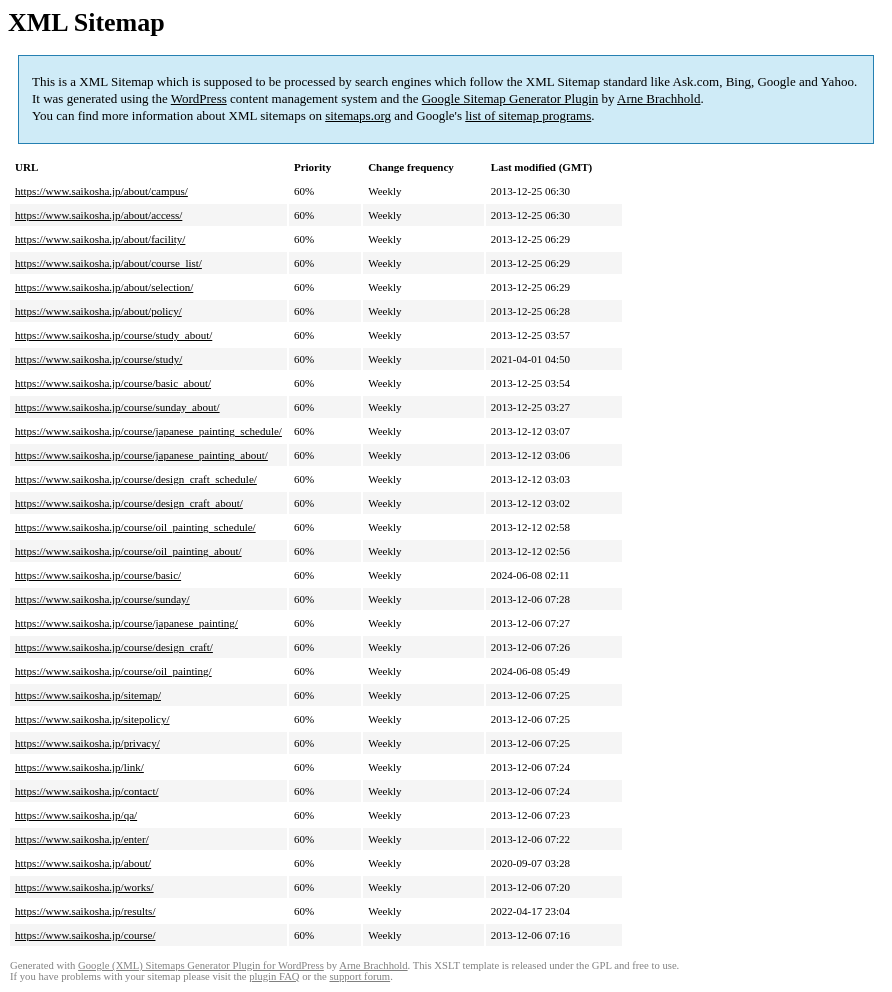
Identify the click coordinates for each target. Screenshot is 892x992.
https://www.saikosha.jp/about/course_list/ (108, 263)
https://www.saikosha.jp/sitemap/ (88, 695)
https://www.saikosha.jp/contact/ (87, 791)
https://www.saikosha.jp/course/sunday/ (102, 599)
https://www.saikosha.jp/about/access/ (98, 215)
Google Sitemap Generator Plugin (510, 98)
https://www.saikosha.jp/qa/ (76, 815)
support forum (359, 976)
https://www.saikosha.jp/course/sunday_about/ (117, 407)
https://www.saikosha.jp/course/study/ (98, 359)
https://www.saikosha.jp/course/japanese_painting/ (126, 623)
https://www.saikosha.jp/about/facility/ (100, 239)
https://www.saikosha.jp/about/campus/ (101, 191)
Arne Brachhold (658, 98)
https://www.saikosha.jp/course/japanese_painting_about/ (141, 455)
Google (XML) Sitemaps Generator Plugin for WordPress (201, 965)
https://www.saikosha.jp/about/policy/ (98, 311)
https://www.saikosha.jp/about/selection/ (104, 287)
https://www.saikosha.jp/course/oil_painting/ (113, 671)
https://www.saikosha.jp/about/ (83, 863)
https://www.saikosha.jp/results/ (85, 911)
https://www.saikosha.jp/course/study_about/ (113, 335)
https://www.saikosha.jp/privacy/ (87, 743)
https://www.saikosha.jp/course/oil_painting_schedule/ (135, 527)
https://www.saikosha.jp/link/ (79, 767)
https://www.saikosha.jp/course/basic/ (98, 575)
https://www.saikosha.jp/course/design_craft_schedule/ (136, 479)
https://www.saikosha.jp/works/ (84, 887)
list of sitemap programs (528, 115)
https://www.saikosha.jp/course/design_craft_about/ (129, 503)
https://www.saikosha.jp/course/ (85, 935)
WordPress (199, 98)
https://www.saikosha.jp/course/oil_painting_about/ (128, 551)
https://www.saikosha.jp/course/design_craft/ (114, 647)
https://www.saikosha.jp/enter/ (82, 839)
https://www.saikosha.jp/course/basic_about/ (113, 383)
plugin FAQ (274, 976)
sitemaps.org (358, 115)
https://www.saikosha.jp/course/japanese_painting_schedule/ (148, 431)
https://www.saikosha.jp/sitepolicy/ (92, 719)
